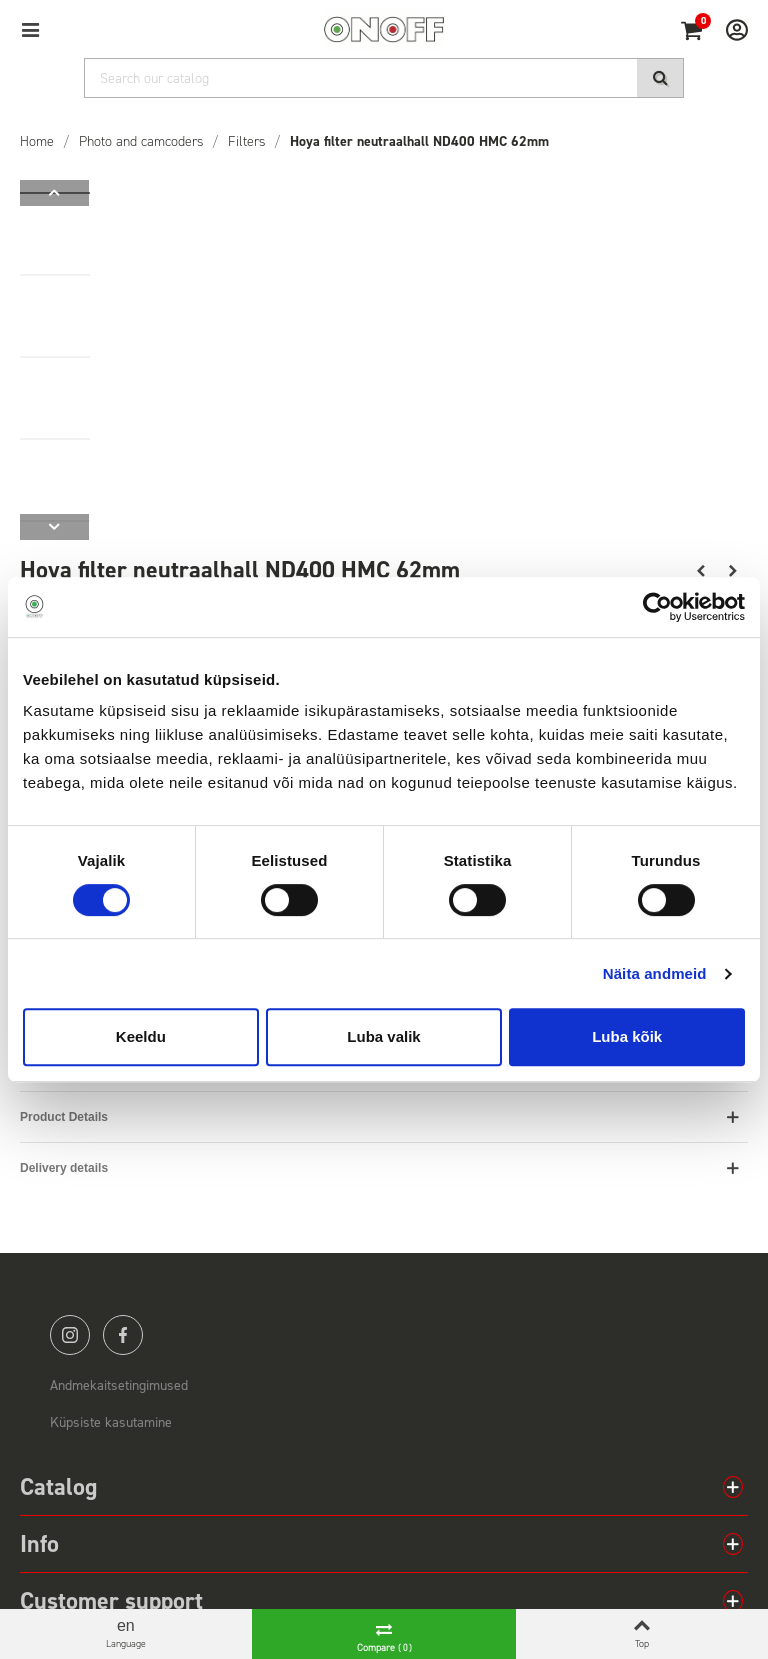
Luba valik (383, 1036)
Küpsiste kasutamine (111, 1422)
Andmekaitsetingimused (119, 1385)
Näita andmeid (655, 973)
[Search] (384, 78)
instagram (70, 1335)
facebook (123, 1335)
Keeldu (141, 1036)
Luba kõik (627, 1036)
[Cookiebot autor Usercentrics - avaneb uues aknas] (657, 607)
